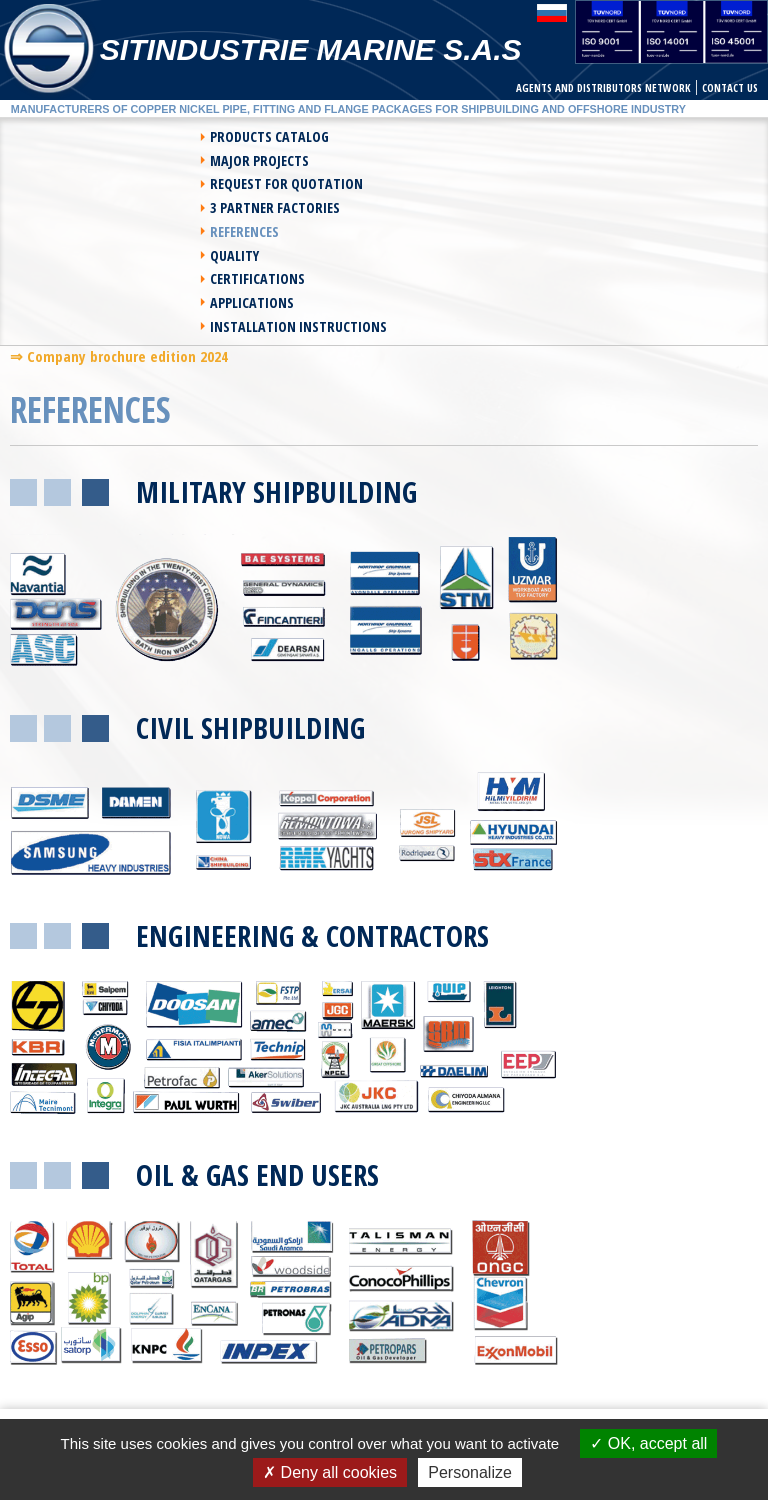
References (54, 183)
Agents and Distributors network (603, 87)
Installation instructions (300, 231)
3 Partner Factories (469, 160)
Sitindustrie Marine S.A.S (311, 49)
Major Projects (453, 136)
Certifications (67, 207)
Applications (446, 207)
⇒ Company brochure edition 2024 (119, 262)
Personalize (470, 1472)
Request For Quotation (96, 160)
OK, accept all (648, 1443)
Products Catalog (79, 136)
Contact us (730, 87)
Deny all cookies (330, 1472)
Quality (428, 183)
